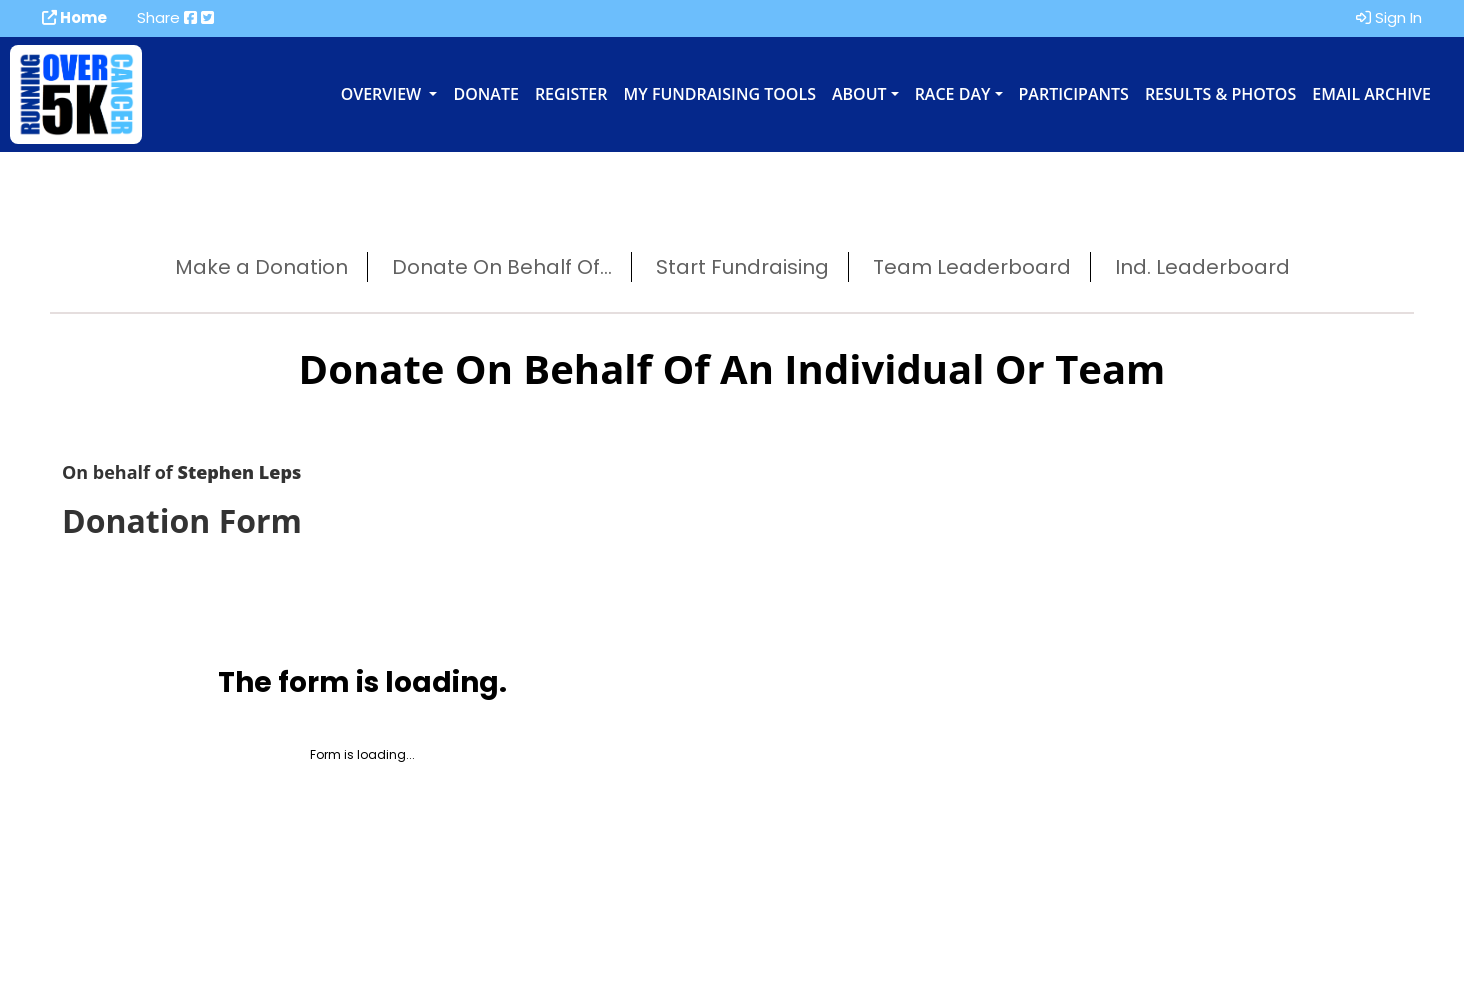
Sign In (1389, 17)
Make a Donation (261, 267)
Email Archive (1371, 94)
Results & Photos (1220, 94)
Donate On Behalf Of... (502, 267)
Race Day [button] (953, 94)
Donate (485, 94)
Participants (1074, 94)
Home (74, 17)
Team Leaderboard (972, 267)
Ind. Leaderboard (1202, 267)
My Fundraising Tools (720, 94)
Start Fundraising (742, 267)
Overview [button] (383, 94)
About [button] (859, 94)
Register (571, 94)
